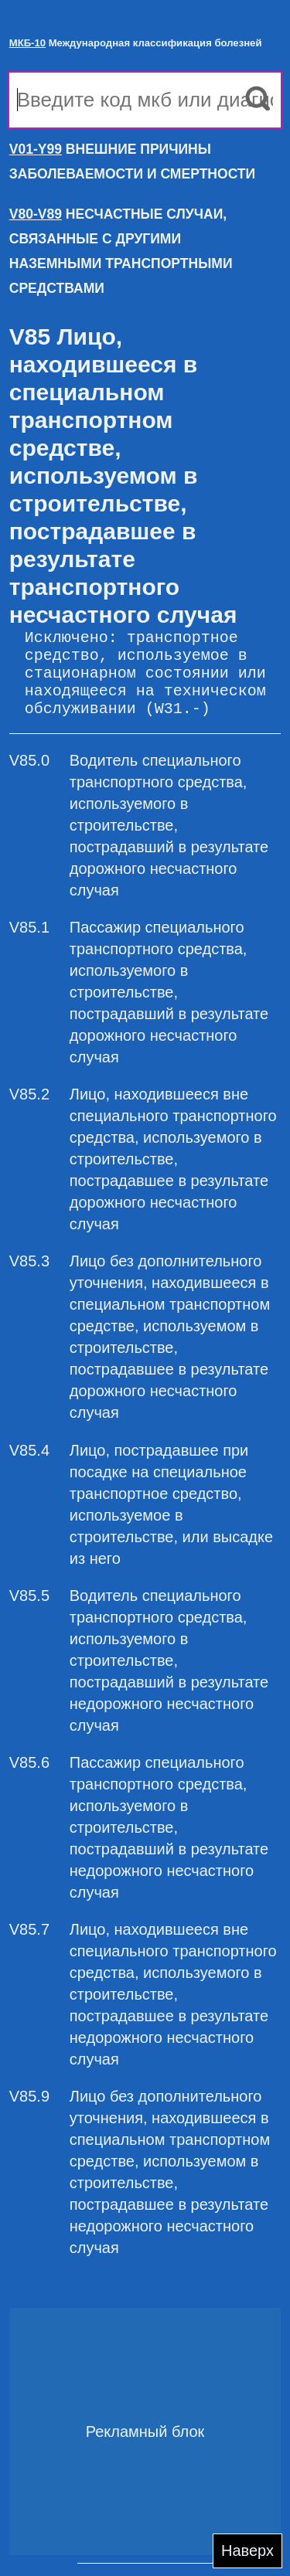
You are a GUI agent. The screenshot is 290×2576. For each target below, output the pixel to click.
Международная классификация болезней (135, 43)
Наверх (247, 2550)
